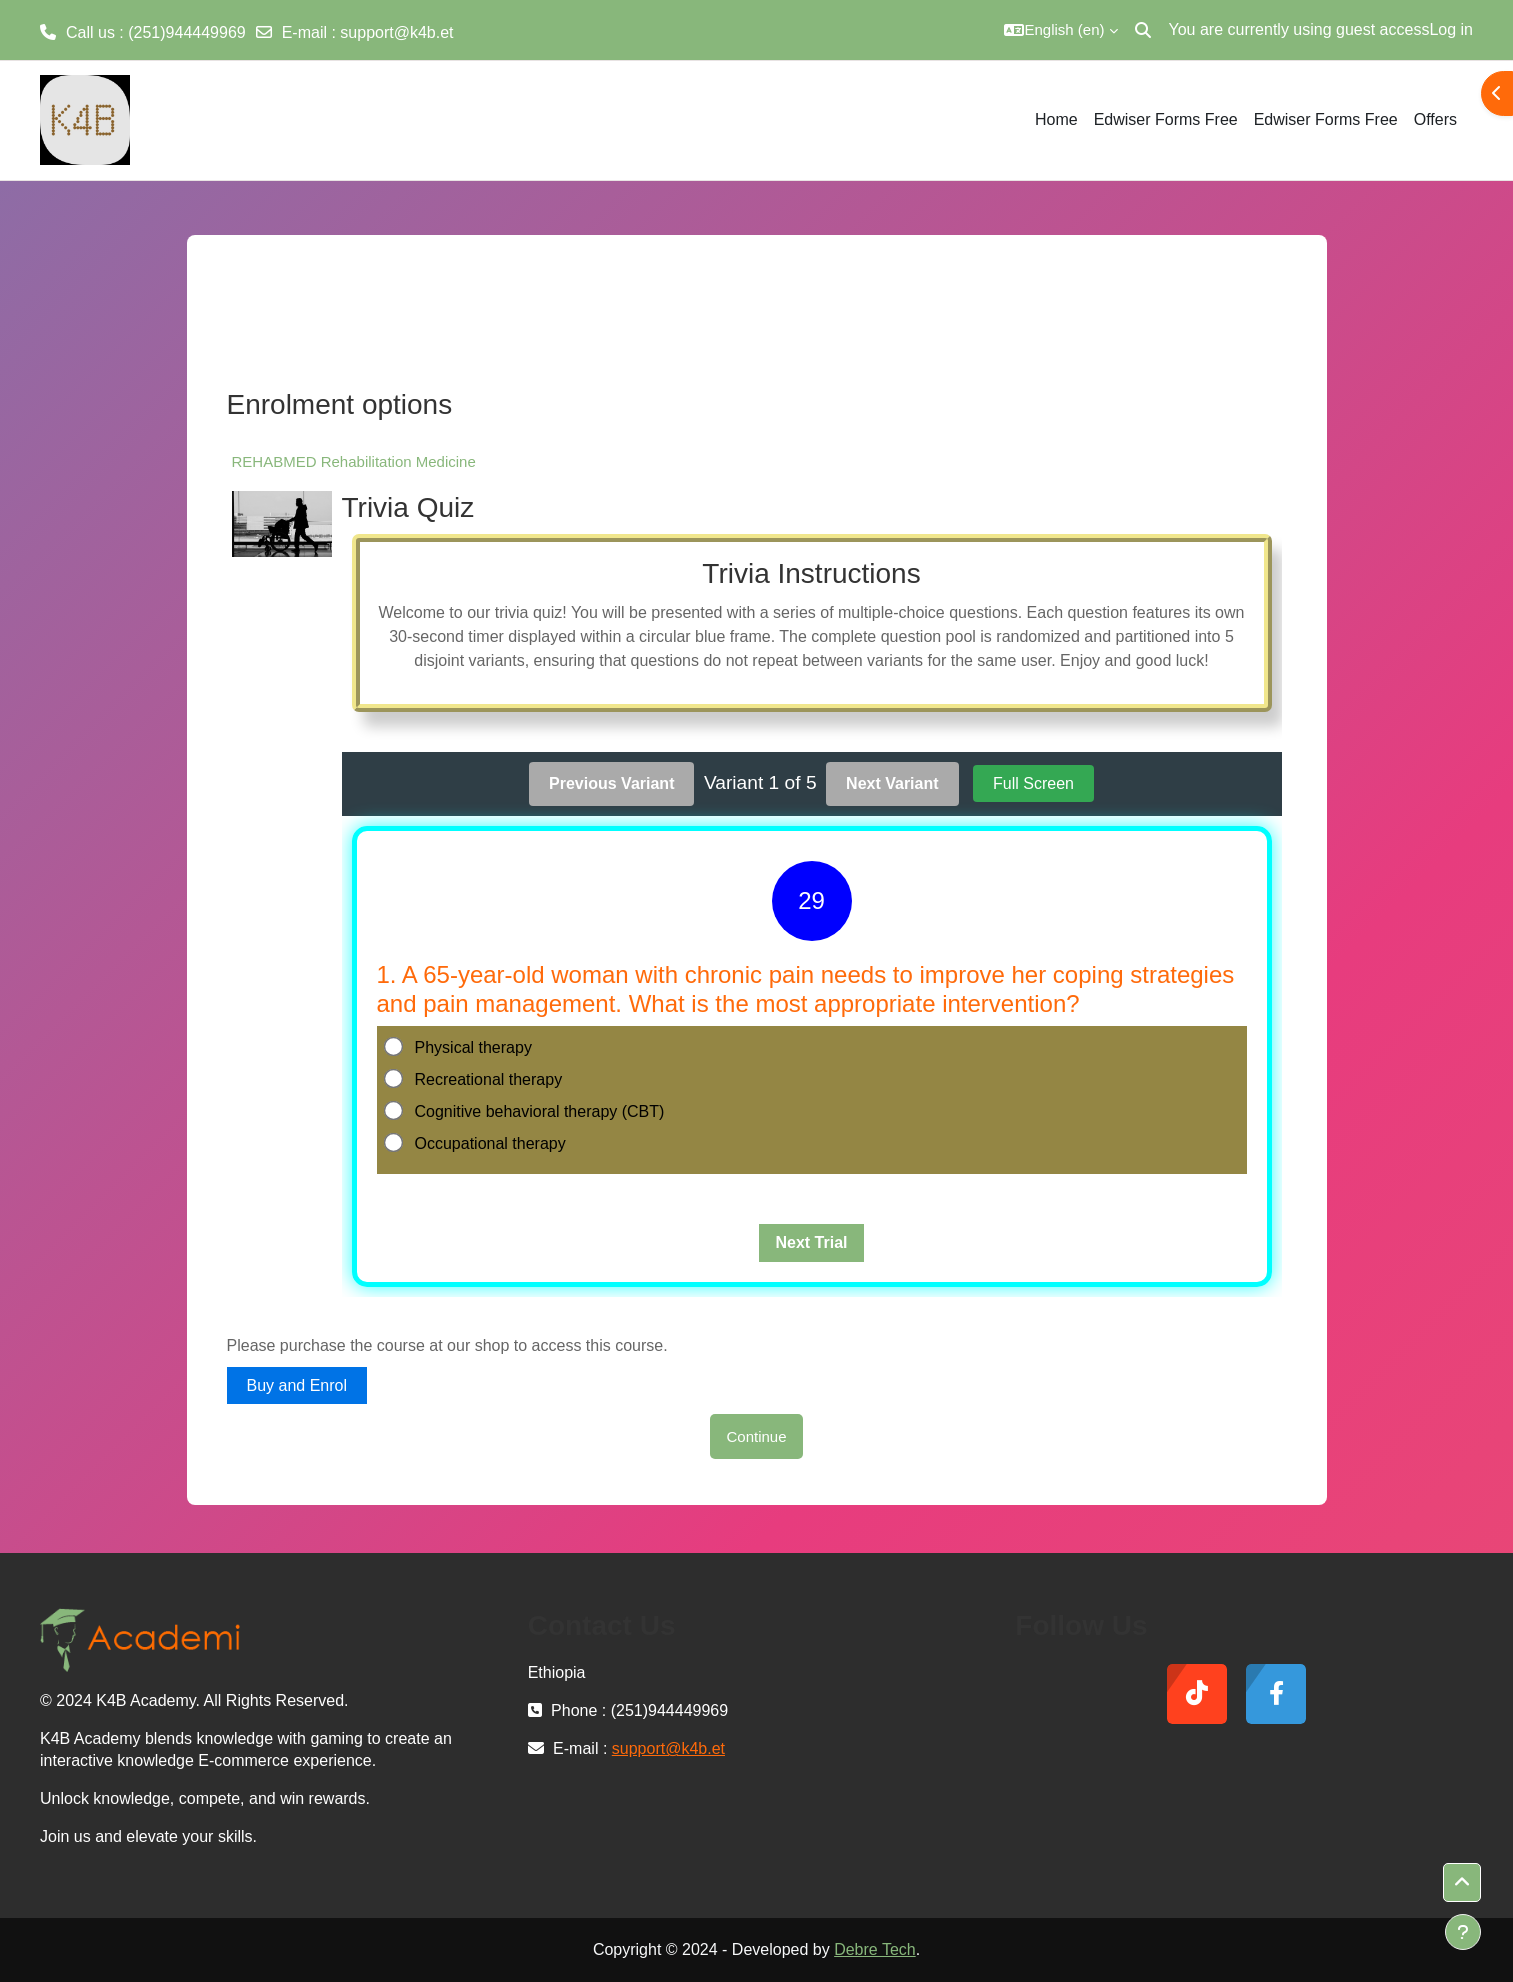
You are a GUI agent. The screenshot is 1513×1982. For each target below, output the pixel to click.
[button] (1060, 30)
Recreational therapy (475, 1079)
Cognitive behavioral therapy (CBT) (526, 1111)
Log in (1451, 29)
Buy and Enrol (297, 1385)
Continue (756, 1436)
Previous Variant (611, 783)
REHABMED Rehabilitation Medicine (354, 461)
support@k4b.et (396, 32)
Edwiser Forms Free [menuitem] (1166, 119)
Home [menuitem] (1056, 119)
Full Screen (1033, 783)
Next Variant (892, 783)
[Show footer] (1463, 1932)
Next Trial (811, 1242)
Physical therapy (459, 1047)
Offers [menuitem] (1435, 119)
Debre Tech (875, 1949)
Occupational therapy (476, 1143)
